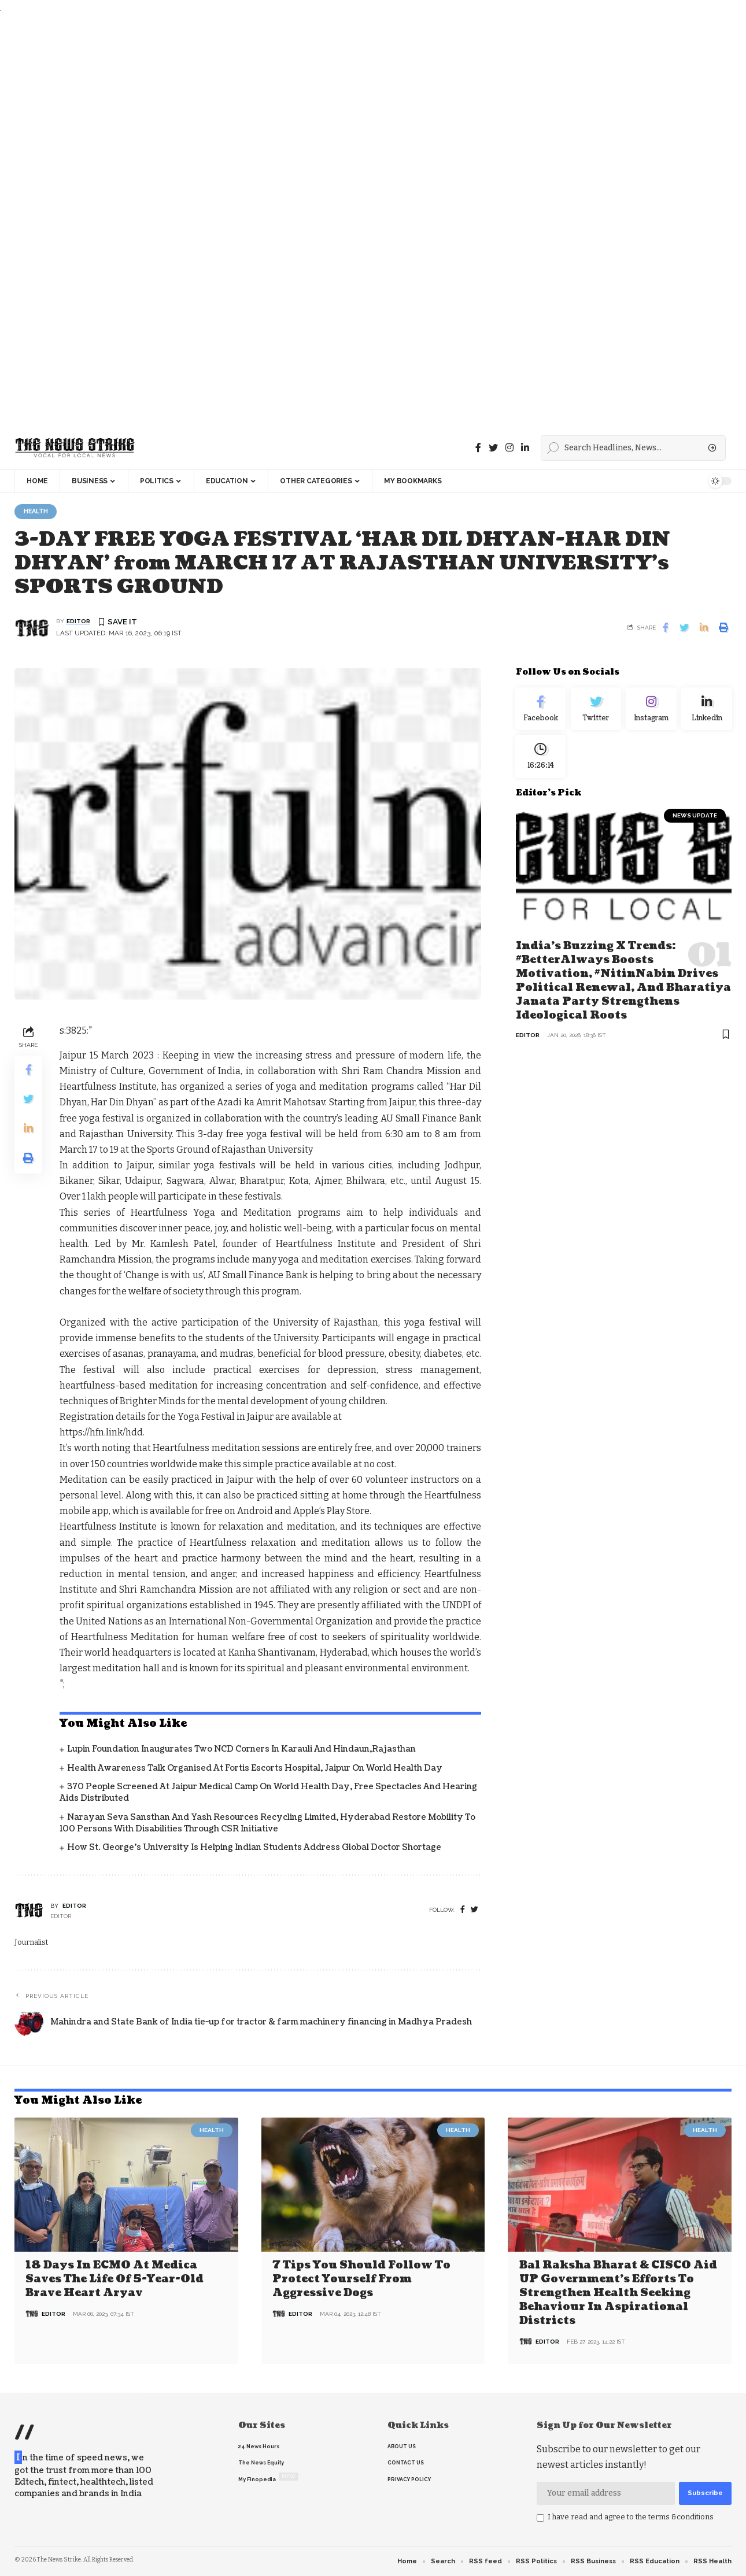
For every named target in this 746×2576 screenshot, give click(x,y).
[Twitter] (493, 448)
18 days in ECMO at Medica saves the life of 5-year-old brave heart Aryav (114, 2279)
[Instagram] (651, 711)
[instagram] (509, 448)
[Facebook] (478, 448)
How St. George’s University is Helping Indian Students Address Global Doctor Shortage (254, 1848)
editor (78, 622)
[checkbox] (540, 2518)
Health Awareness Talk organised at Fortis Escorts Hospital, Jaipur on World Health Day (254, 1768)
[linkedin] (525, 448)
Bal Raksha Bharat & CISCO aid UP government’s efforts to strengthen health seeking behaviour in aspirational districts (618, 2293)
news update (695, 822)
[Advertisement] (347, 221)
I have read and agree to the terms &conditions (631, 2516)
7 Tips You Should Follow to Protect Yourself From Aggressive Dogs (361, 2279)
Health (37, 512)
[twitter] (474, 1911)
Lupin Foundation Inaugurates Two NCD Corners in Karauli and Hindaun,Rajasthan (241, 1750)
